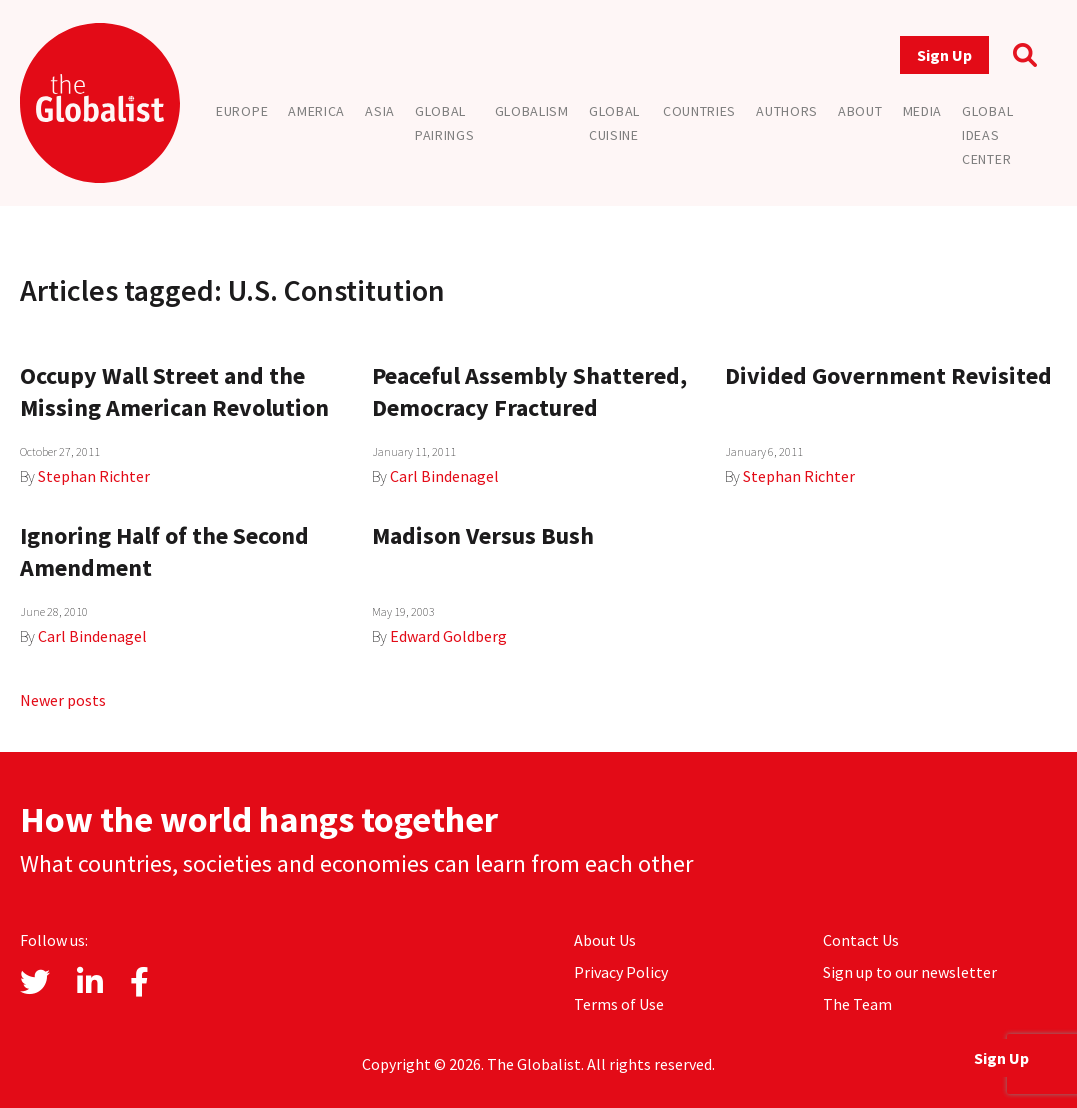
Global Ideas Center (987, 135)
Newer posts (63, 700)
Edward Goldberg (448, 636)
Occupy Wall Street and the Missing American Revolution (174, 391)
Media (923, 111)
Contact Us (861, 940)
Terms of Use (619, 1004)
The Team (857, 1004)
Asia (380, 111)
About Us (605, 940)
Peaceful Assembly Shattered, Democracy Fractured (529, 391)
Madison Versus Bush (483, 535)
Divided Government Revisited (888, 375)
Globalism (532, 111)
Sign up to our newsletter (910, 972)
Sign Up (944, 55)
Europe (242, 111)
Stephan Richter (94, 476)
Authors (787, 111)
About (860, 111)
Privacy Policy (621, 972)
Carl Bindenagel (444, 476)
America (316, 111)
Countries (699, 111)
